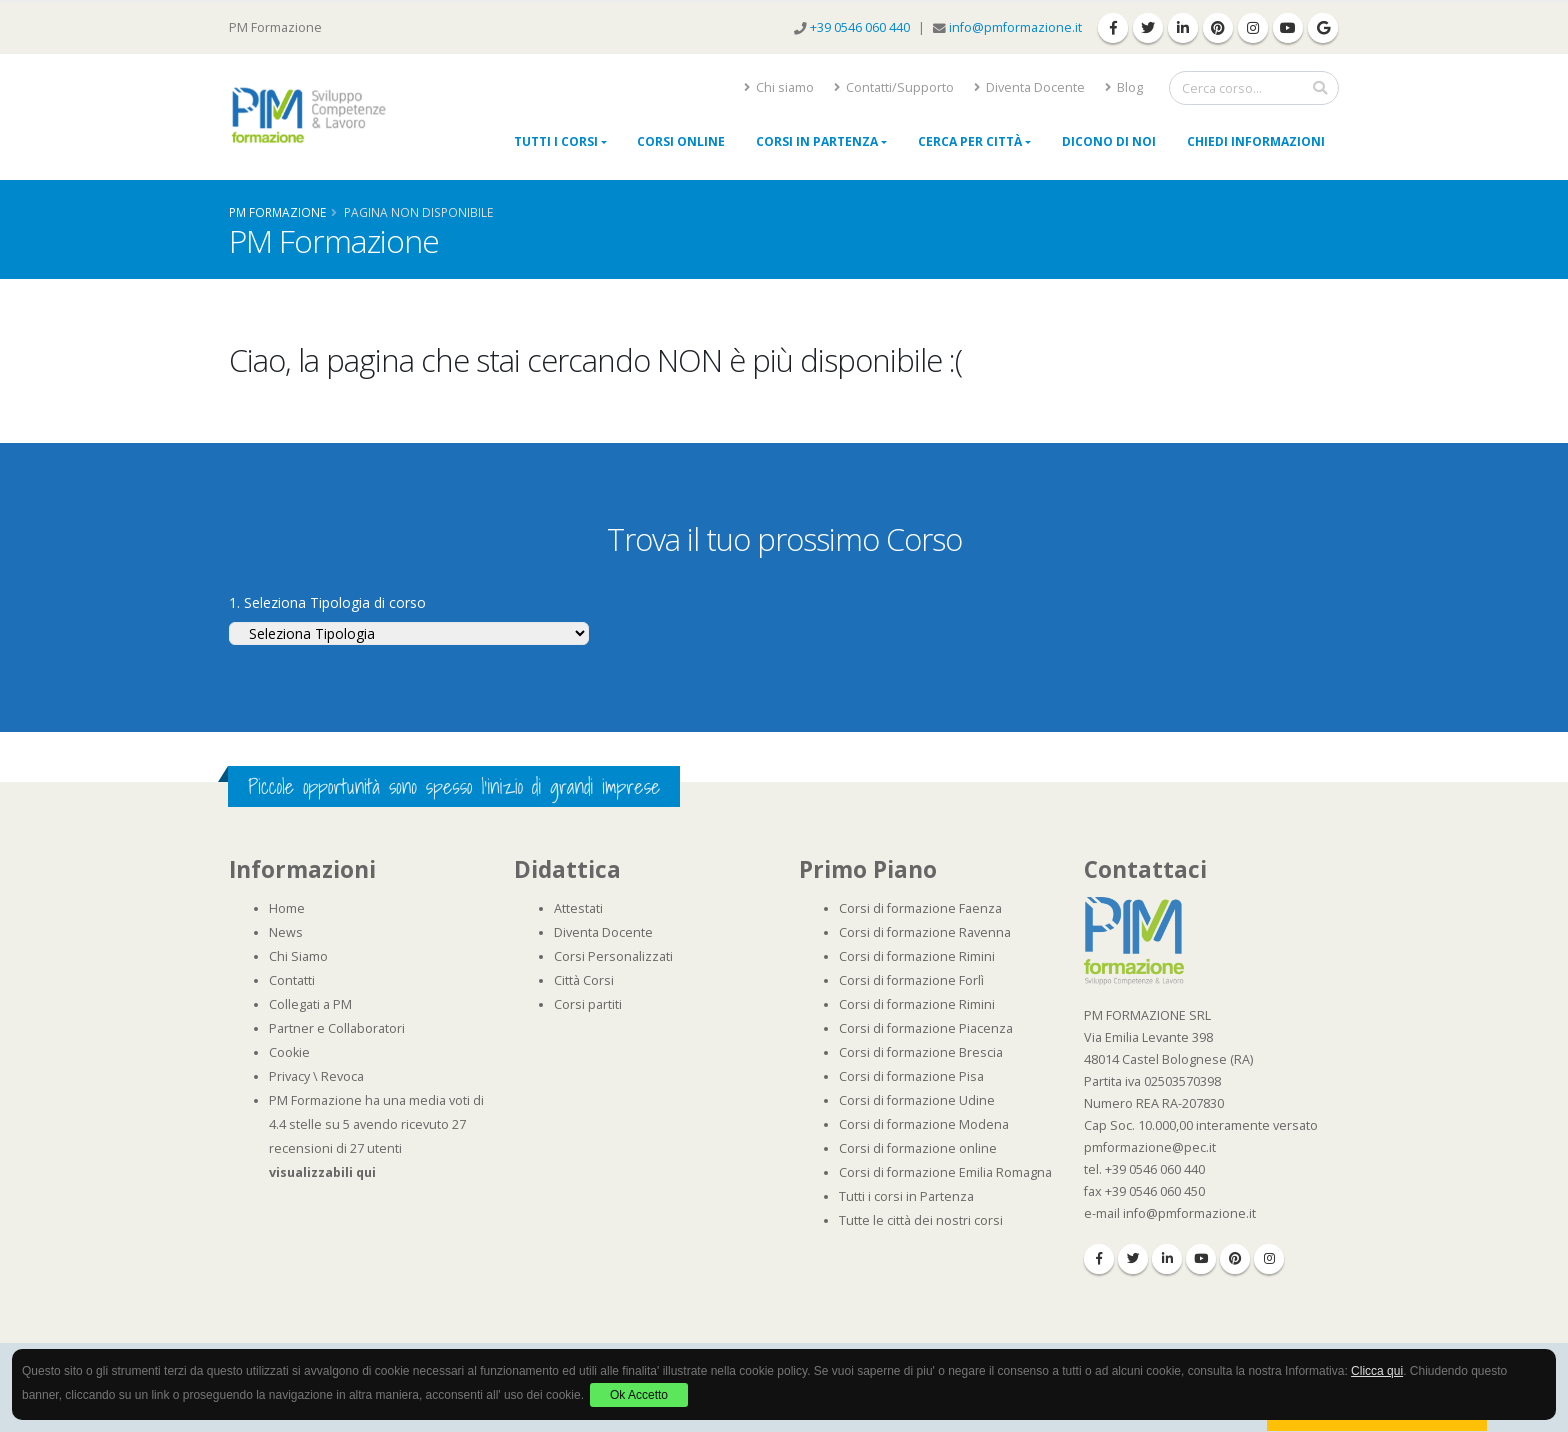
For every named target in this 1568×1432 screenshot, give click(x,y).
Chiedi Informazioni (1256, 141)
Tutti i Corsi (556, 141)
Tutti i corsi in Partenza (906, 1196)
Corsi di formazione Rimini (917, 956)
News (286, 932)
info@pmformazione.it (1015, 27)
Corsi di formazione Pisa (911, 1076)
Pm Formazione (277, 212)
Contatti (292, 980)
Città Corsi (584, 980)
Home (287, 908)
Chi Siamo (298, 956)
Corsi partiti (588, 1004)
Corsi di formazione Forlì (911, 980)
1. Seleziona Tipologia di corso (327, 602)
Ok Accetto (639, 1395)
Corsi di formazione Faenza (920, 908)
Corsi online (681, 141)
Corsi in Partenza (817, 141)
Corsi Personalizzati (613, 956)
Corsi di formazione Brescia (921, 1052)
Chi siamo (779, 87)
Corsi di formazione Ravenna (925, 932)
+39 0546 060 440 (861, 27)
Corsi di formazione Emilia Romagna (945, 1172)
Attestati (578, 908)
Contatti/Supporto (894, 87)
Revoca (342, 1076)
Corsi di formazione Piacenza (926, 1028)
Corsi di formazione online (918, 1148)
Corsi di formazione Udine (917, 1100)
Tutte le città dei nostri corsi (921, 1220)
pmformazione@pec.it (1150, 1147)
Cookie (289, 1052)
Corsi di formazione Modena (924, 1124)
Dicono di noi (1109, 141)
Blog (1124, 87)
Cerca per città (970, 141)
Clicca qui (1377, 1371)
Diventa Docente (1029, 87)
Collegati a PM (310, 1004)
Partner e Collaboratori (337, 1028)
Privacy (289, 1076)
